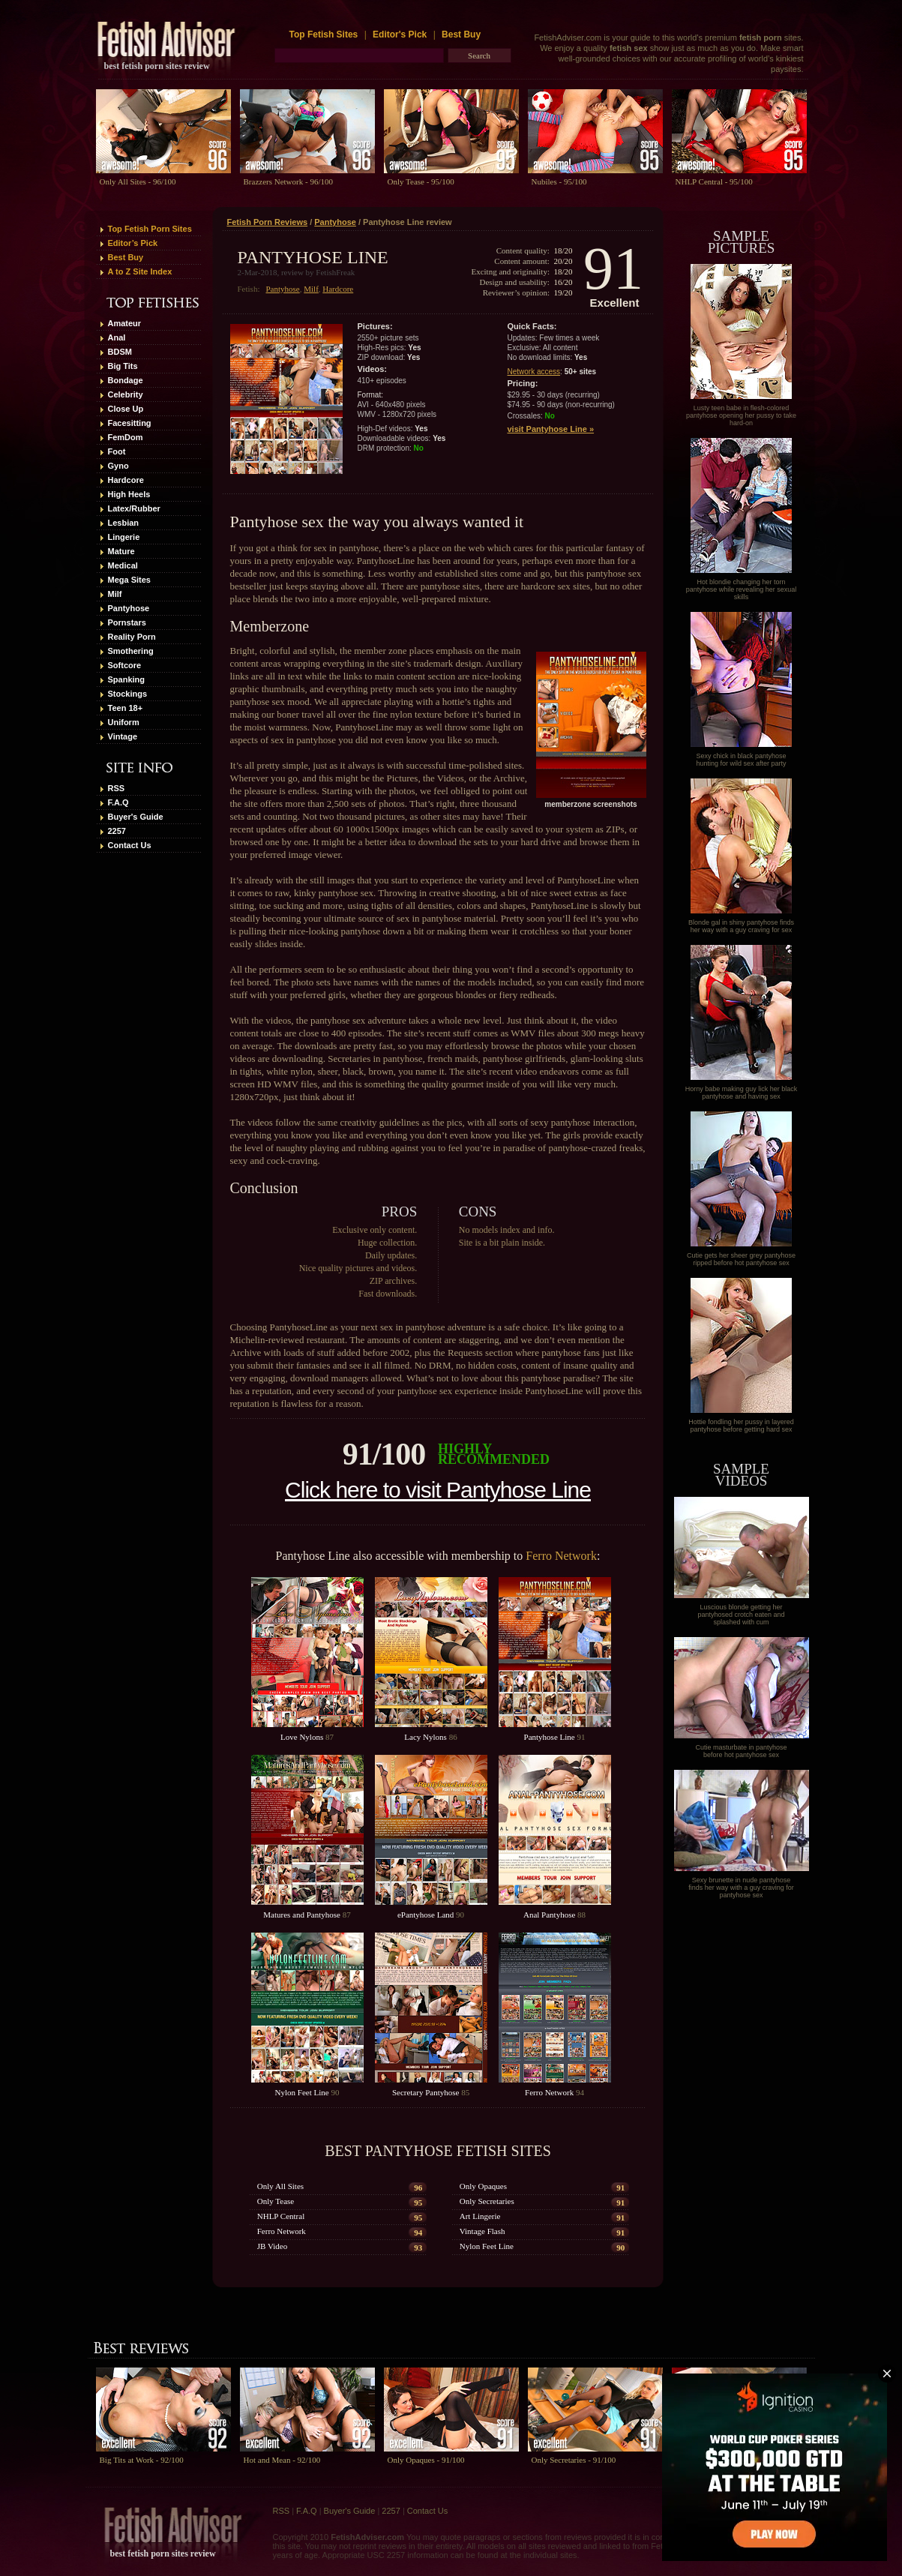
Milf (115, 593)
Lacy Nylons (425, 1736)
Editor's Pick (400, 34)
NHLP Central (280, 2216)
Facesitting (129, 422)
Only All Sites (280, 2186)
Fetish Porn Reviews (267, 221)
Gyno (118, 465)
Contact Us (129, 845)
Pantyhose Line (549, 1736)
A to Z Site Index (140, 271)
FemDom (125, 437)
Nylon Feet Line (302, 2092)
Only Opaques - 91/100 (426, 2459)
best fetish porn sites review (157, 66)
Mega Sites (129, 579)
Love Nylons (301, 1736)
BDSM (120, 351)
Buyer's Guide (135, 816)
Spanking (126, 679)
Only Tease (275, 2201)
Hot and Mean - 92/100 (282, 2459)
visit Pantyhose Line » (551, 428)
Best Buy (461, 34)
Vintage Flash (482, 2231)
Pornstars (127, 622)
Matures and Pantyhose (301, 1914)
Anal (117, 337)
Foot (117, 451)
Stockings (128, 693)
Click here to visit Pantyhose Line (438, 1489)
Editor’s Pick (133, 242)
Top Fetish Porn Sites (150, 228)
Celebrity (125, 394)
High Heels (129, 494)
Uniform (123, 722)
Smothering (131, 650)
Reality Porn (132, 636)
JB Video (272, 2246)
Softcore (125, 665)
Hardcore (126, 479)
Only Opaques (483, 2186)
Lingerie (124, 536)
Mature (121, 551)
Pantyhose (129, 608)
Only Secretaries (487, 2201)
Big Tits (123, 365)
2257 (117, 830)
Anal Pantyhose (549, 1914)
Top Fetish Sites (325, 34)
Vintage (123, 736)
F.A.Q (118, 802)
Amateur (125, 323)
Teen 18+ (125, 707)
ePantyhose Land (425, 1914)
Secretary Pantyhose (426, 2092)
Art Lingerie (480, 2216)
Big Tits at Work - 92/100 (142, 2459)
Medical (123, 565)
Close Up (126, 408)
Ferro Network (561, 1555)
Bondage (125, 380)
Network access (534, 371)
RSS (116, 788)
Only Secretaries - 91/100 (574, 2459)
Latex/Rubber (134, 508)
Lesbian (123, 522)
